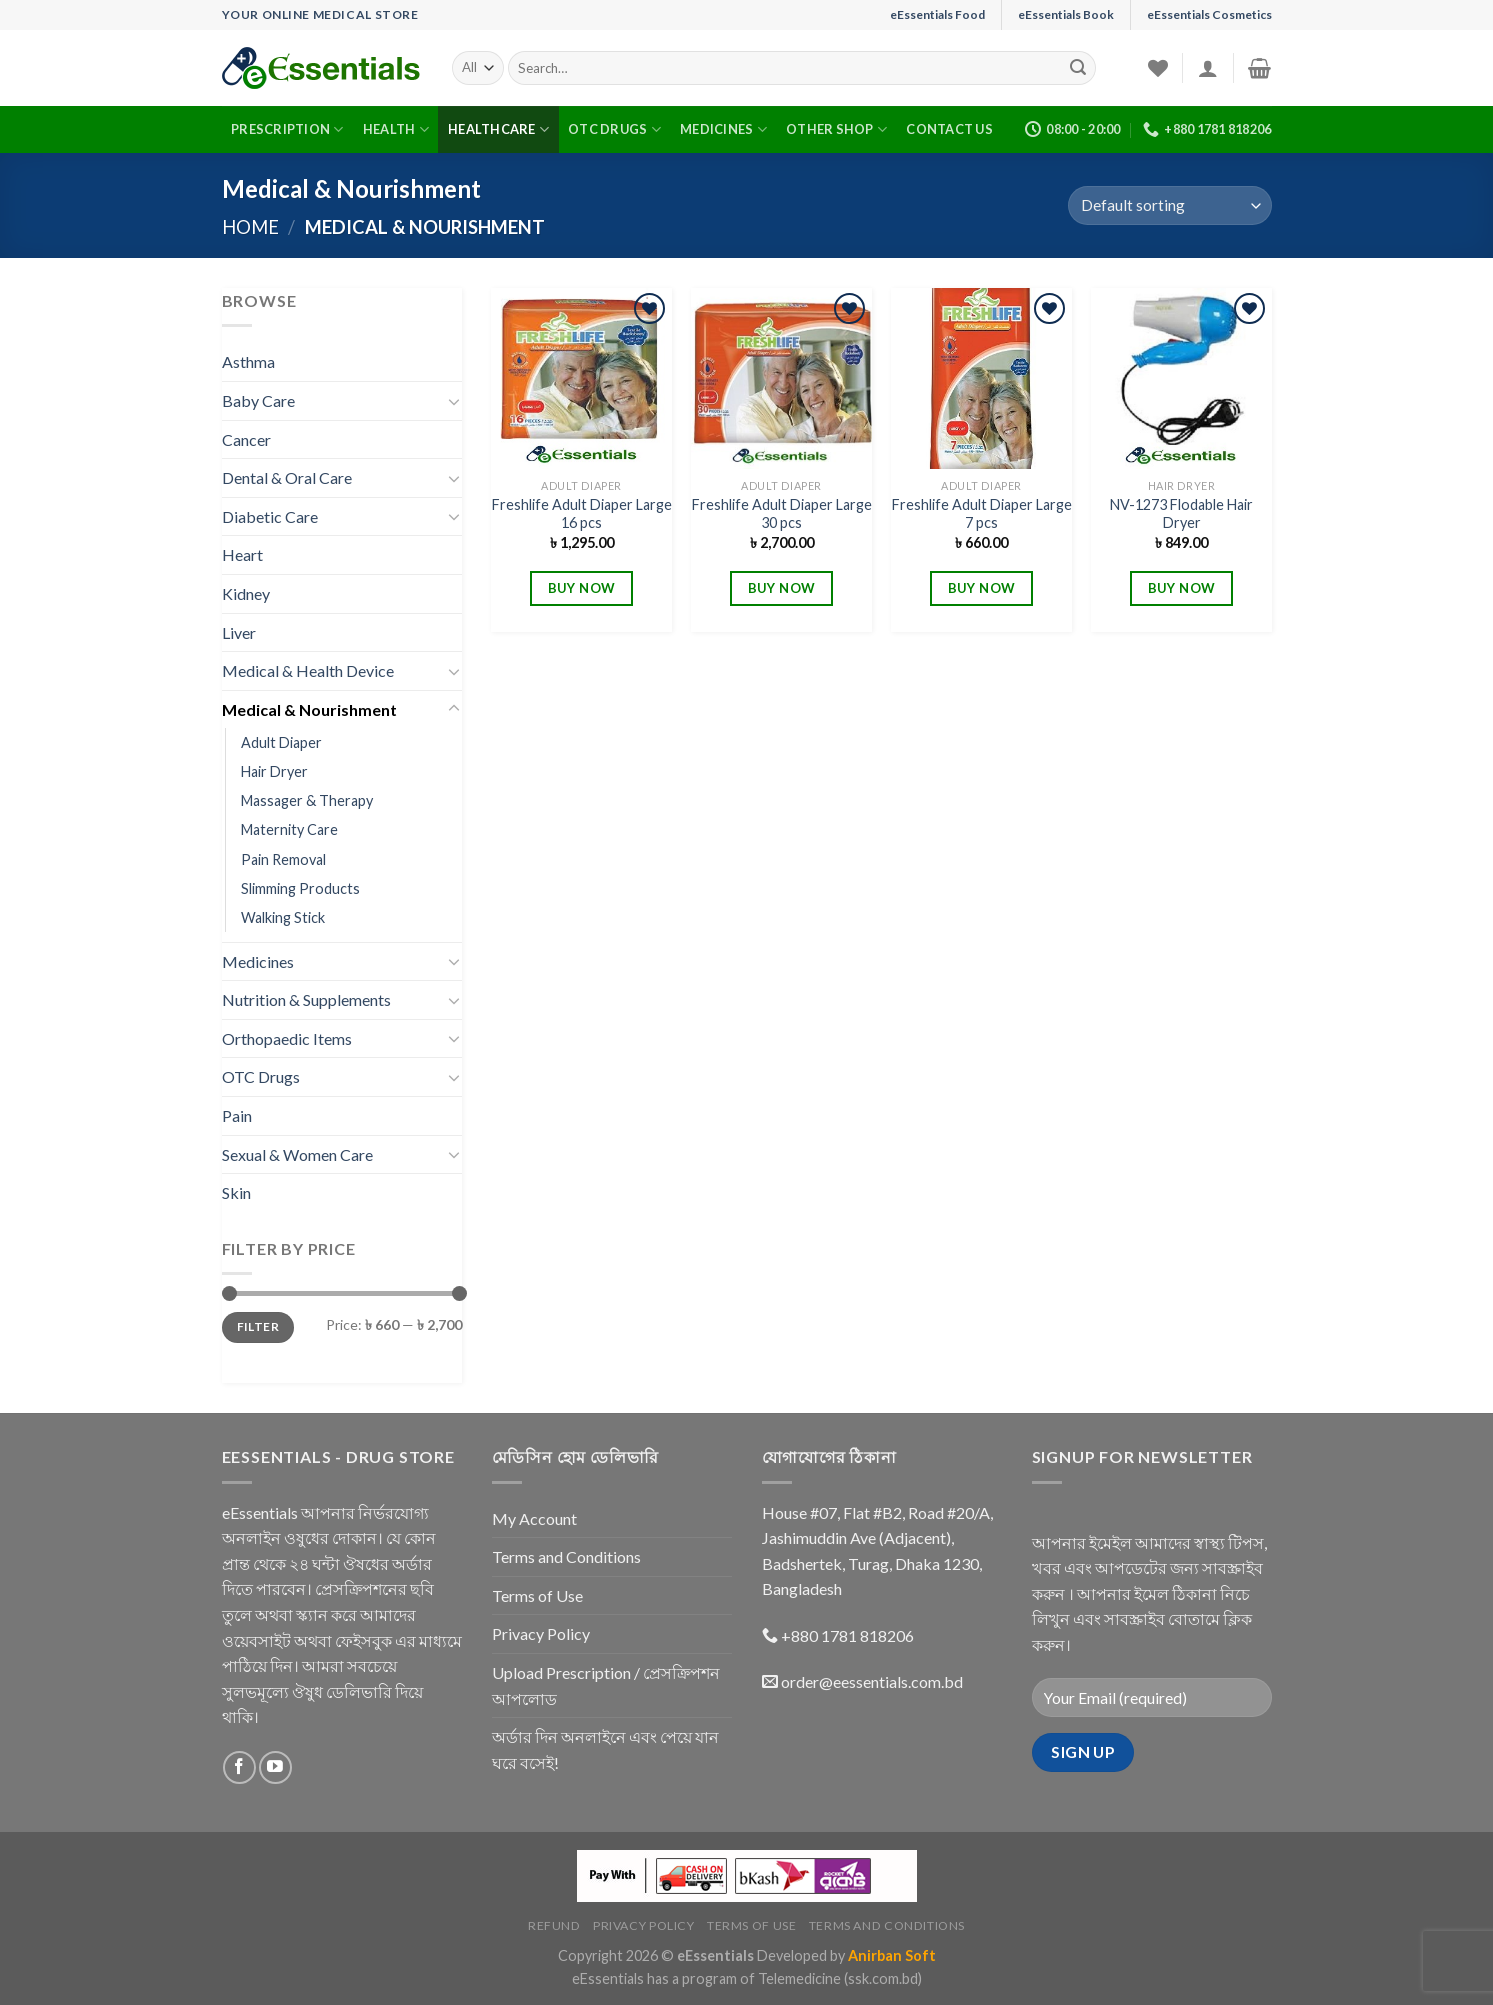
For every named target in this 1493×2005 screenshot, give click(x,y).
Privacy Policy (541, 1633)
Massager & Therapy (307, 800)
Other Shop (836, 129)
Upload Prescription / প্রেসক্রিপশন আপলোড (606, 1685)
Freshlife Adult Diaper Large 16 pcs (582, 514)
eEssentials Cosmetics (1209, 14)
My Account (534, 1518)
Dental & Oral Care (287, 477)
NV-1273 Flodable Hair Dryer (1181, 514)
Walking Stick (283, 917)
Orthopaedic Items (287, 1038)
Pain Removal (283, 859)
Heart (242, 554)
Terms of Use (537, 1595)
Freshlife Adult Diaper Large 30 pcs (782, 514)
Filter (258, 1326)
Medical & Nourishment (309, 709)
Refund (554, 1925)
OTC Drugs (614, 129)
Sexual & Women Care (297, 1154)
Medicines (723, 129)
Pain (237, 1115)
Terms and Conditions (566, 1556)
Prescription (287, 129)
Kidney (246, 593)
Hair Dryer (274, 771)
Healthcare (498, 129)
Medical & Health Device (308, 670)
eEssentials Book (1066, 14)
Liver (239, 632)
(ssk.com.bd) (883, 1978)
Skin (236, 1192)
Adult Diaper (281, 742)
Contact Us (949, 129)
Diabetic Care (270, 516)
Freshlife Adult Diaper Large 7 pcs (982, 514)
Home (250, 227)
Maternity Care (289, 829)
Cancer (246, 439)
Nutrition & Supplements (306, 999)
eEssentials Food (937, 14)
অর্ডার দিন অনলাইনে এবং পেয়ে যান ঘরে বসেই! (605, 1749)
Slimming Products (300, 888)
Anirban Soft (892, 1955)
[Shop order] (1169, 205)
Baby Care (258, 400)
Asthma (248, 361)
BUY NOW (582, 588)
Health (396, 129)
